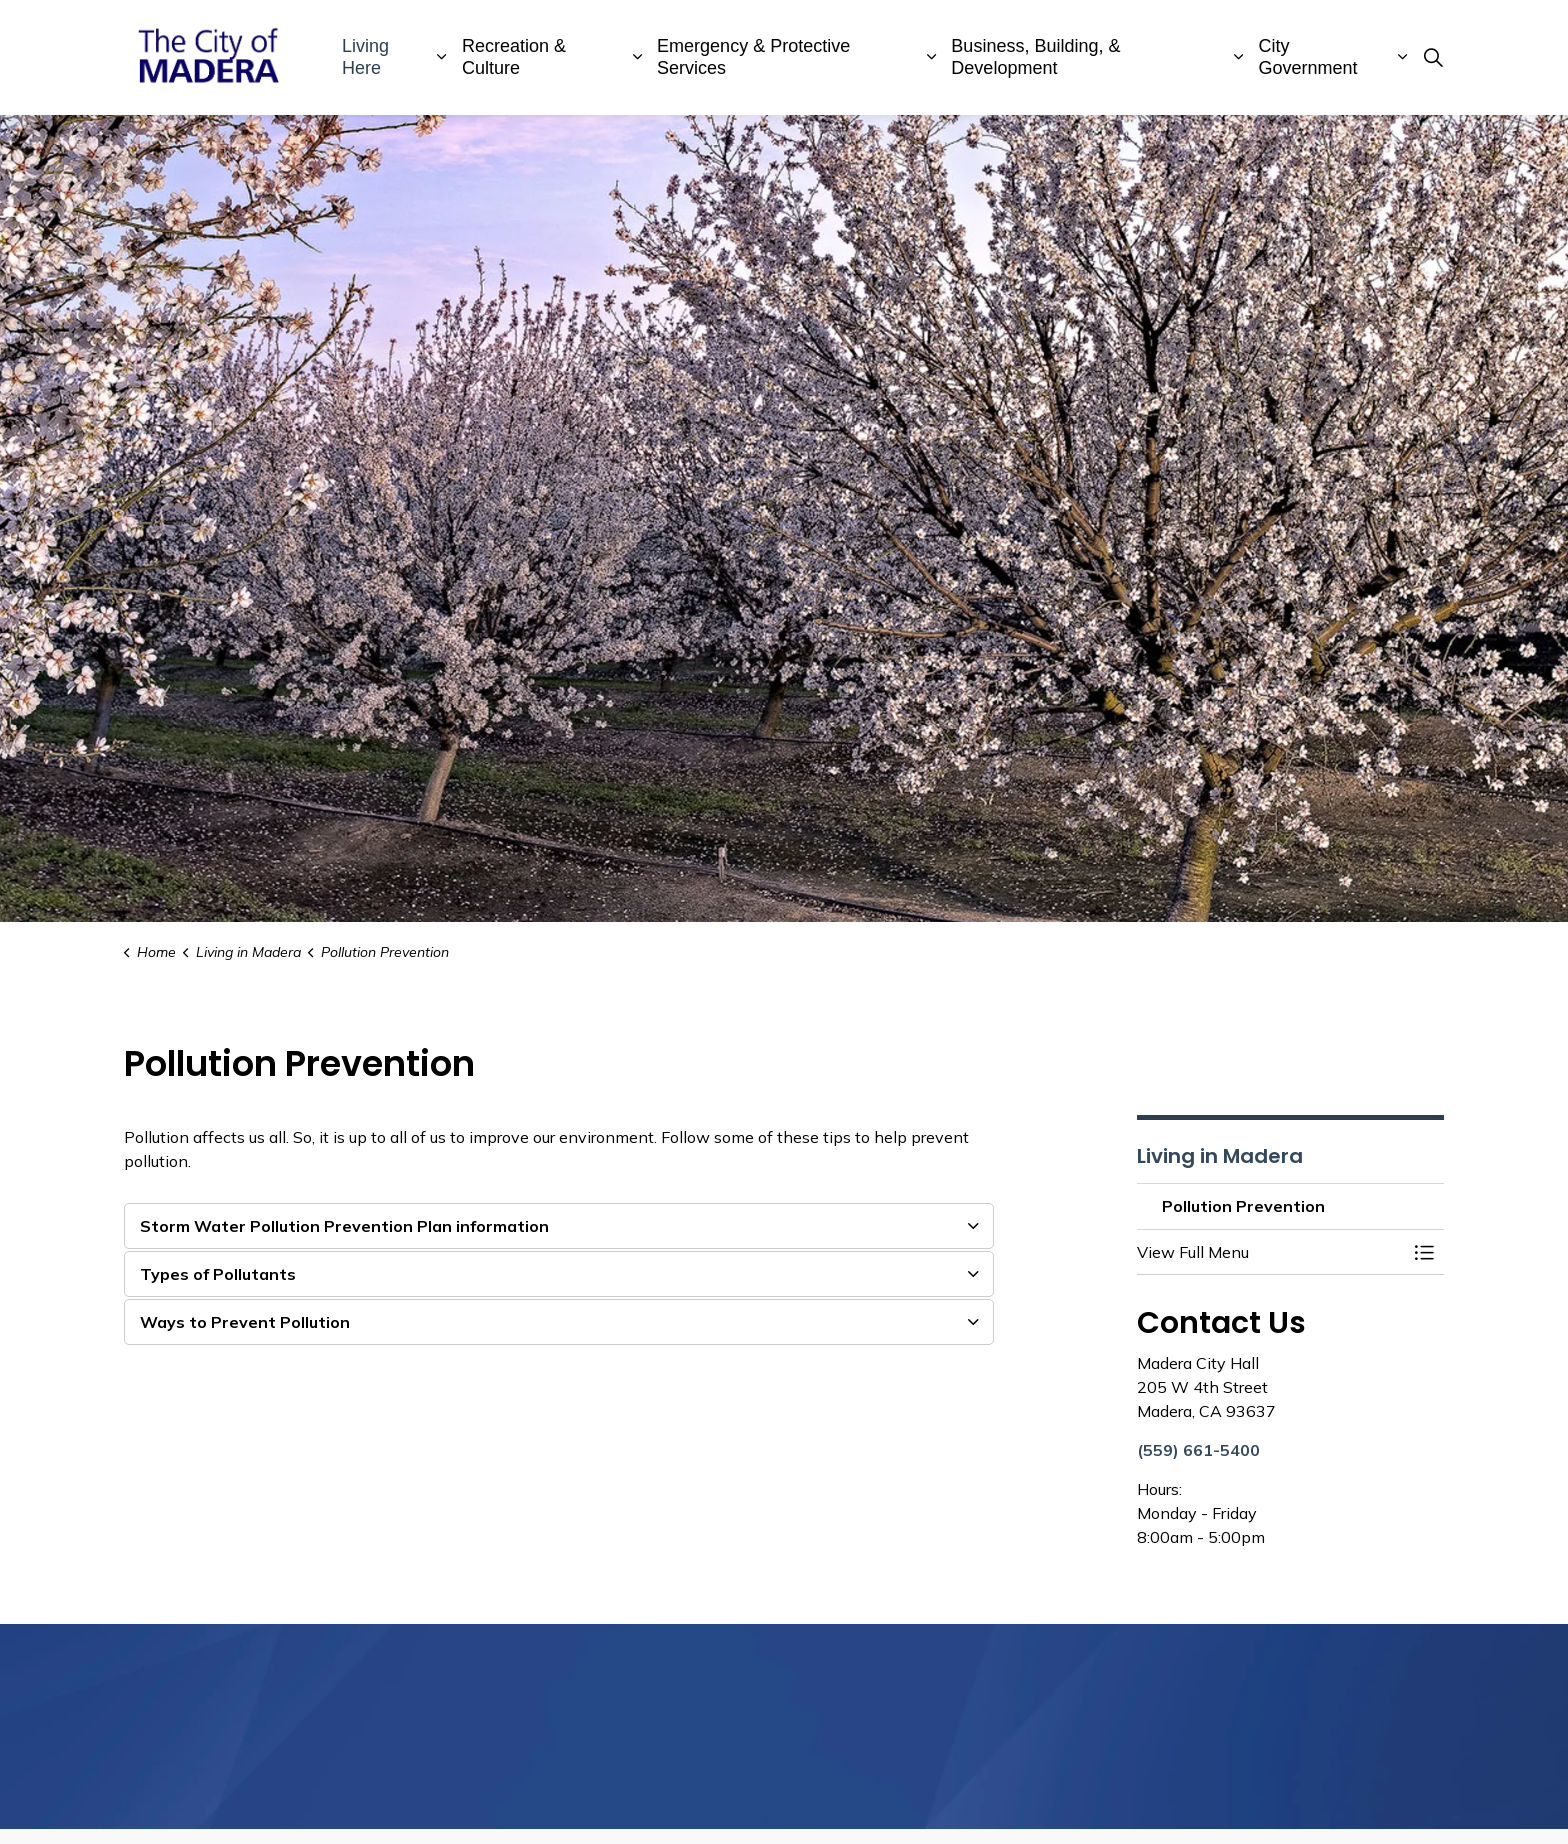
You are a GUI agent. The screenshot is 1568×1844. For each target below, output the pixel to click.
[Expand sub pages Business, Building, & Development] (1239, 57)
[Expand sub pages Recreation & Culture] (637, 57)
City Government (1308, 57)
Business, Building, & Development (1035, 57)
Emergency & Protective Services (753, 57)
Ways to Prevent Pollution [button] (245, 1322)
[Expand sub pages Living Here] (442, 57)
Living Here (365, 57)
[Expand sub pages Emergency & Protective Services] (932, 57)
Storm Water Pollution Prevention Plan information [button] (344, 1226)
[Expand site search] (1433, 58)
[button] (1271, 1252)
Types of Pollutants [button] (218, 1274)
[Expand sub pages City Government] (1402, 57)
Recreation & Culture (514, 57)
